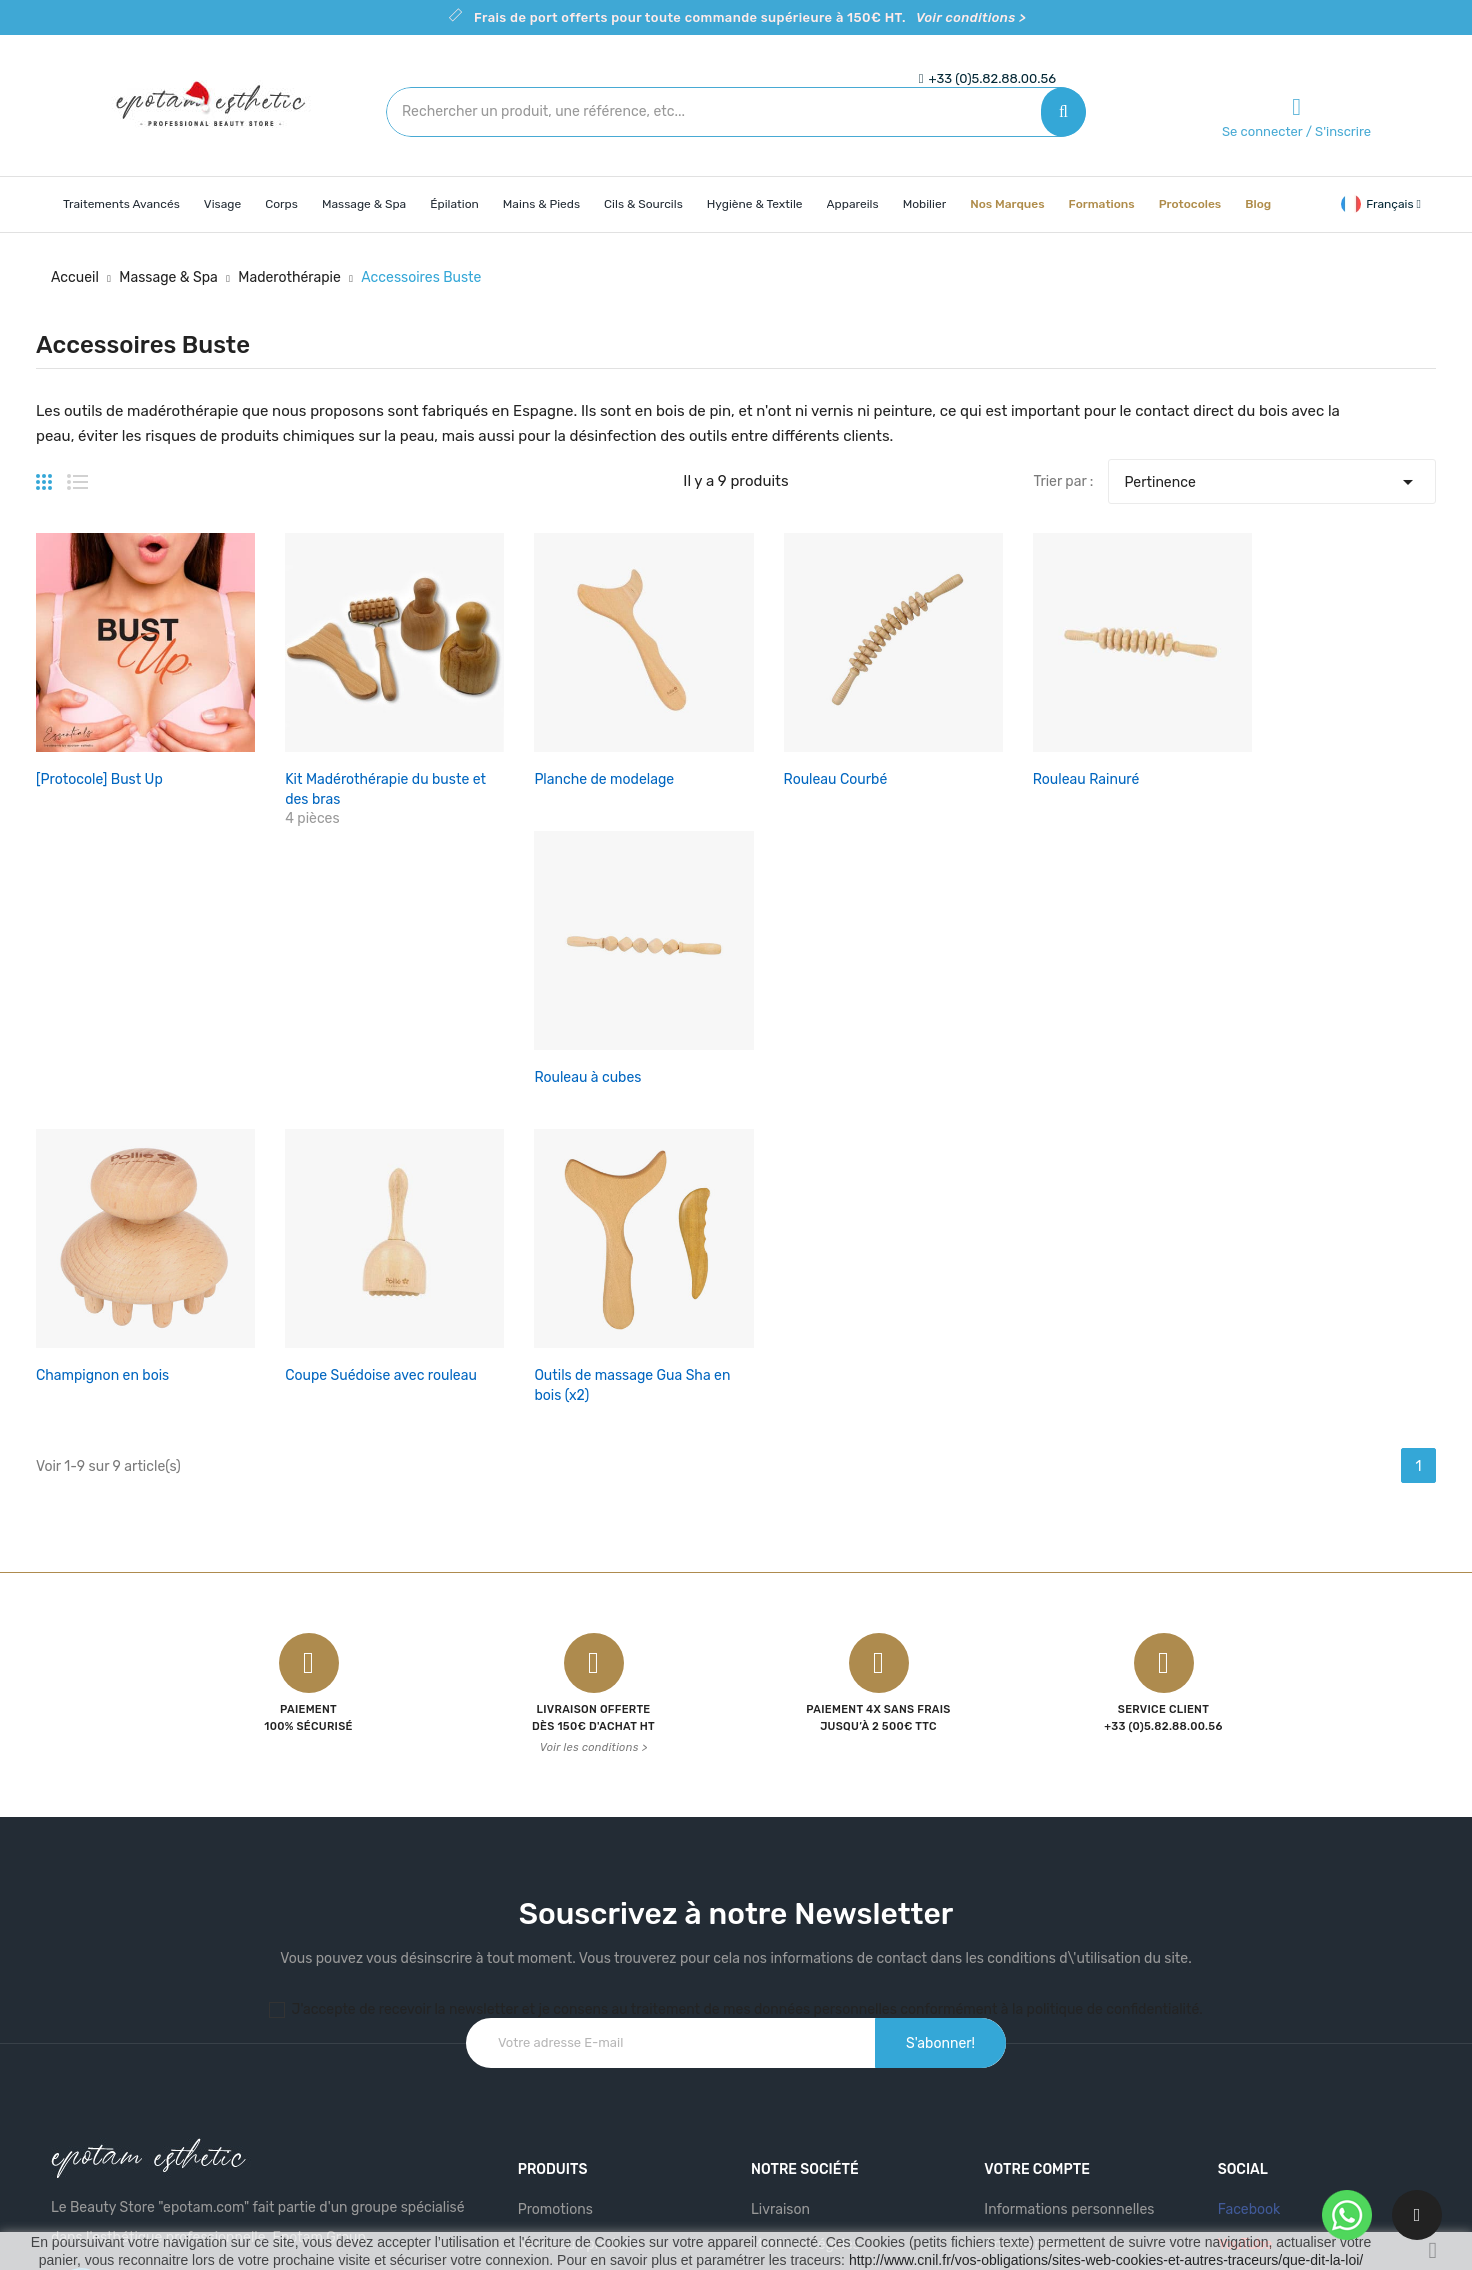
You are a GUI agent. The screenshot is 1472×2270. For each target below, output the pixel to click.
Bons (1000, 2065)
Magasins (781, 2100)
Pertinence (1271, 477)
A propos (780, 1995)
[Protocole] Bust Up (99, 768)
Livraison (780, 1925)
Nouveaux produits (579, 1960)
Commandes (1025, 1960)
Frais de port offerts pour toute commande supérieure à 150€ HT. (750, 17)
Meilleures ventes (574, 1995)
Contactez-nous (804, 2030)
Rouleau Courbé (803, 768)
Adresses (1014, 2030)
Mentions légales (805, 1960)
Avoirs (1004, 1995)
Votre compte (1037, 1885)
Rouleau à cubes (1281, 768)
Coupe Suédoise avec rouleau (370, 1090)
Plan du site (789, 2065)
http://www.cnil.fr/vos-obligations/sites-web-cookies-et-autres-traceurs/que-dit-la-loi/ (1106, 2260)
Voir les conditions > (594, 1463)
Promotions (555, 1925)
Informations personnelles (1069, 1925)
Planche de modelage (583, 768)
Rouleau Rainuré (1042, 768)
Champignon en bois (102, 1090)
